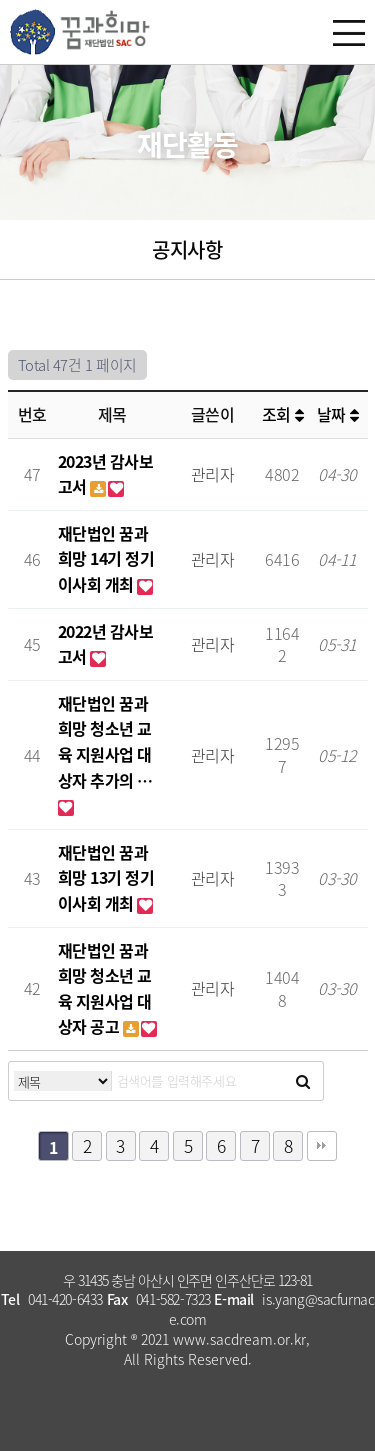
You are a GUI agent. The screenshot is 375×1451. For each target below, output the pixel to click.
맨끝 (322, 1146)
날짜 (337, 414)
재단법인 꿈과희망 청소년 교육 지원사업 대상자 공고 (105, 988)
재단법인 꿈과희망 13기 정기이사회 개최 (106, 877)
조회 (282, 414)
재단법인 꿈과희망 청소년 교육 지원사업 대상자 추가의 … (105, 741)
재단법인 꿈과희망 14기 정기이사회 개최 (106, 558)
